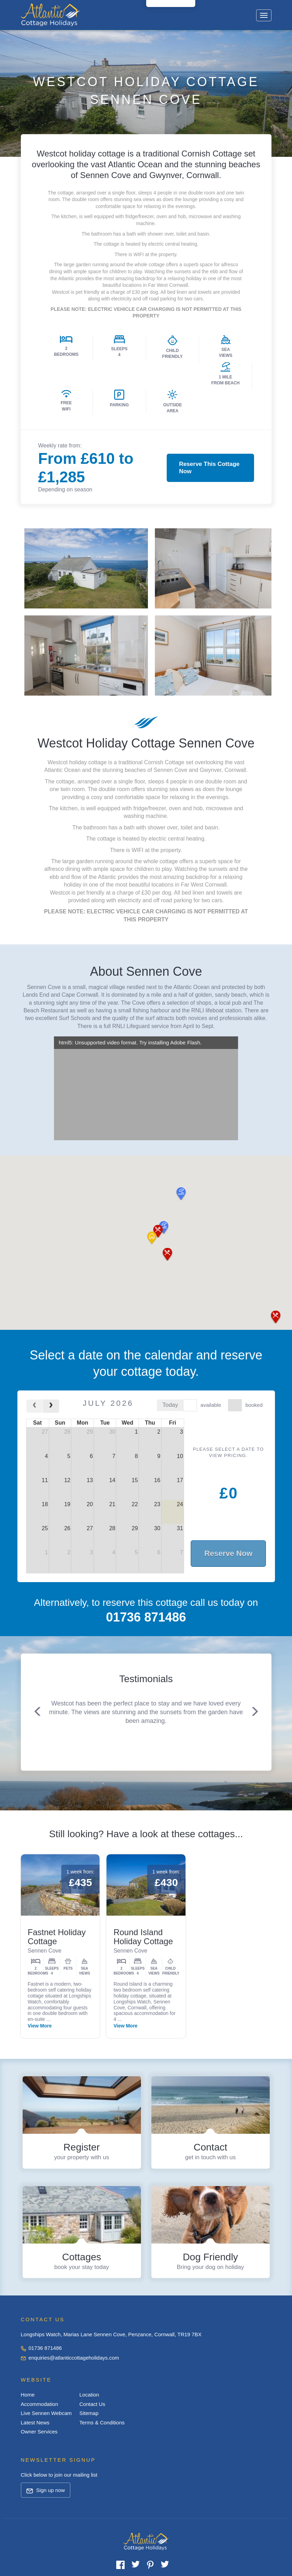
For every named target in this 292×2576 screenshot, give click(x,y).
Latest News (35, 2422)
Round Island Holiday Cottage (143, 1936)
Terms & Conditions (102, 2422)
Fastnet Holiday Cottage (57, 1936)
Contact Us (92, 2404)
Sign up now (45, 2490)
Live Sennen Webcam (46, 2413)
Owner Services (39, 2432)
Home (28, 2395)
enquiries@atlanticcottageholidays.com (70, 2358)
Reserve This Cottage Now (209, 467)
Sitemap (88, 2413)
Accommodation (39, 2404)
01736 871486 (41, 2348)
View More (40, 2026)
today (170, 1405)
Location (89, 2395)
